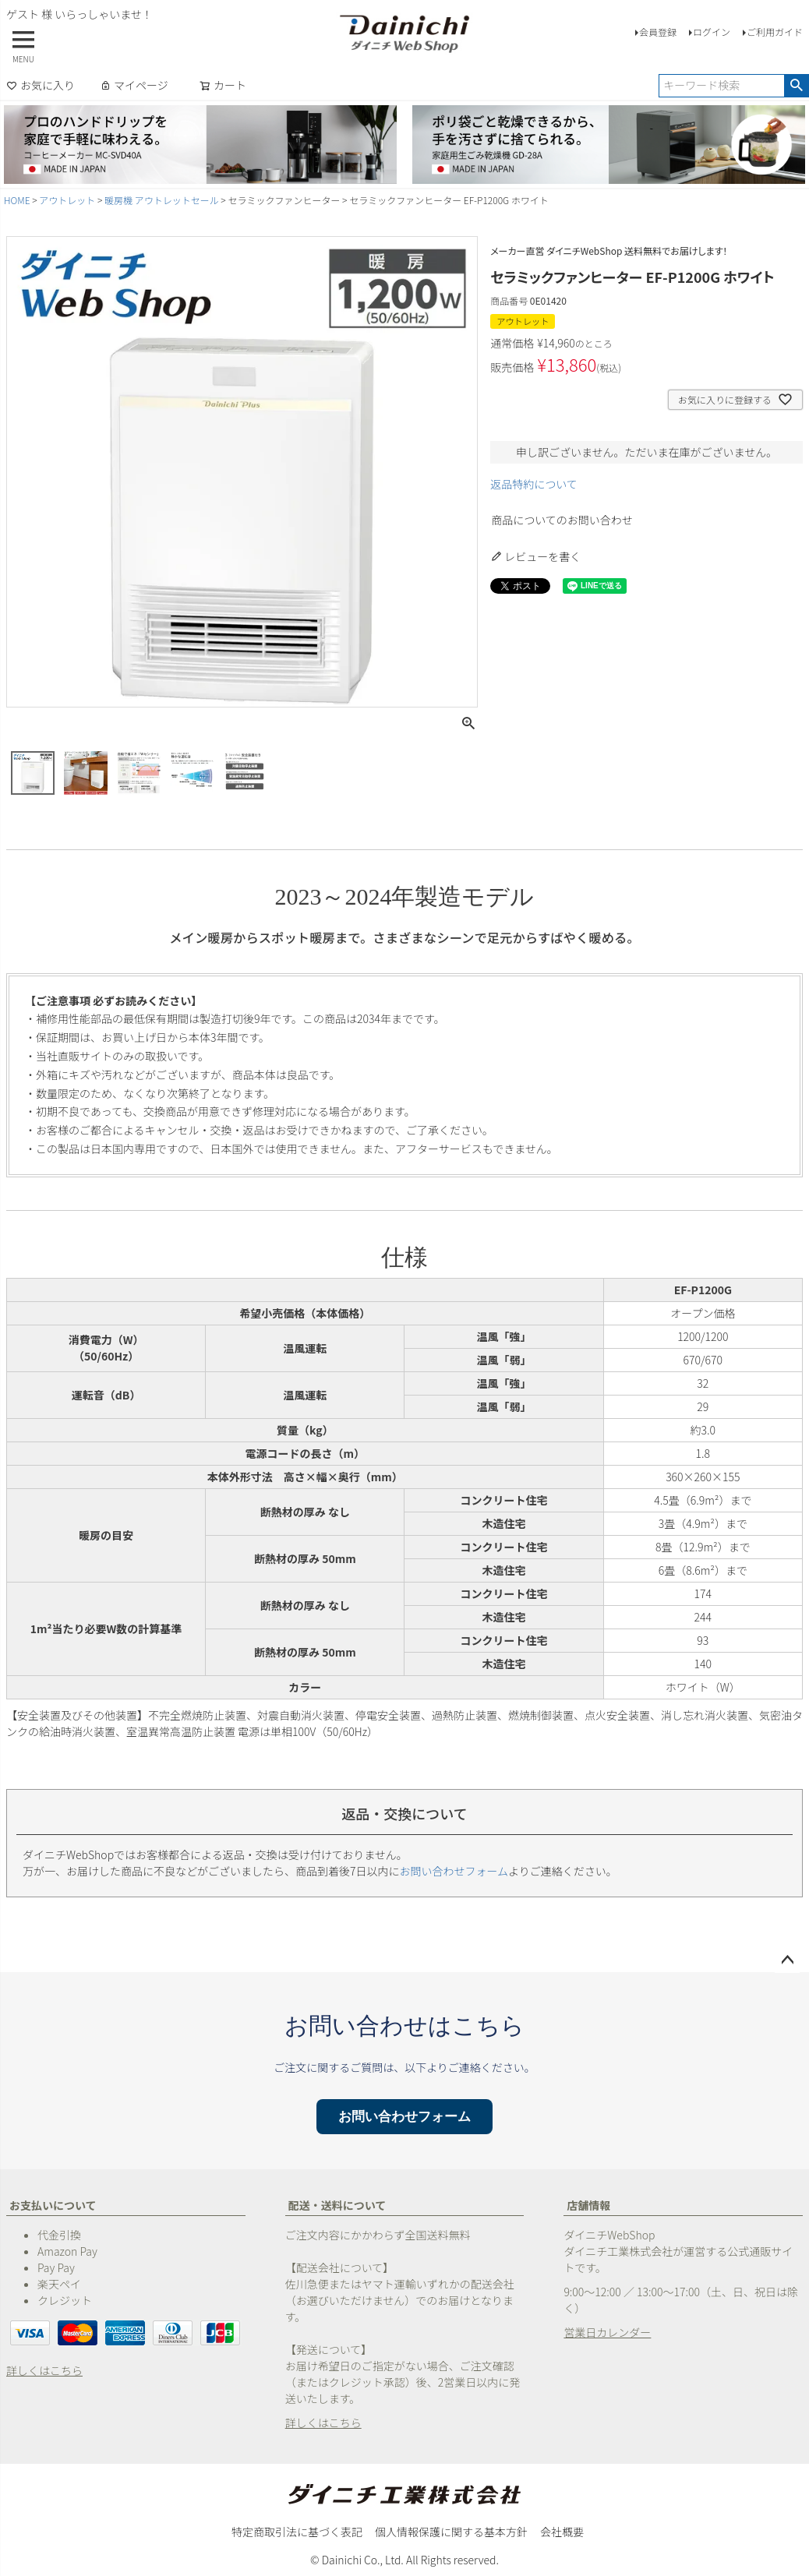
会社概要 (562, 2531)
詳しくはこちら (44, 2370)
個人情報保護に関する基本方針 (451, 2531)
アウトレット (67, 199)
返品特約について (534, 484)
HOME (17, 199)
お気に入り (40, 85)
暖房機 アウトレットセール (161, 199)
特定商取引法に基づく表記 (296, 2531)
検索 (796, 86)
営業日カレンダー (607, 2332)
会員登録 (658, 31)
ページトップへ (787, 1960)
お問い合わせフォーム (454, 1871)
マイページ (134, 85)
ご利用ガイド (775, 31)
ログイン (711, 31)
